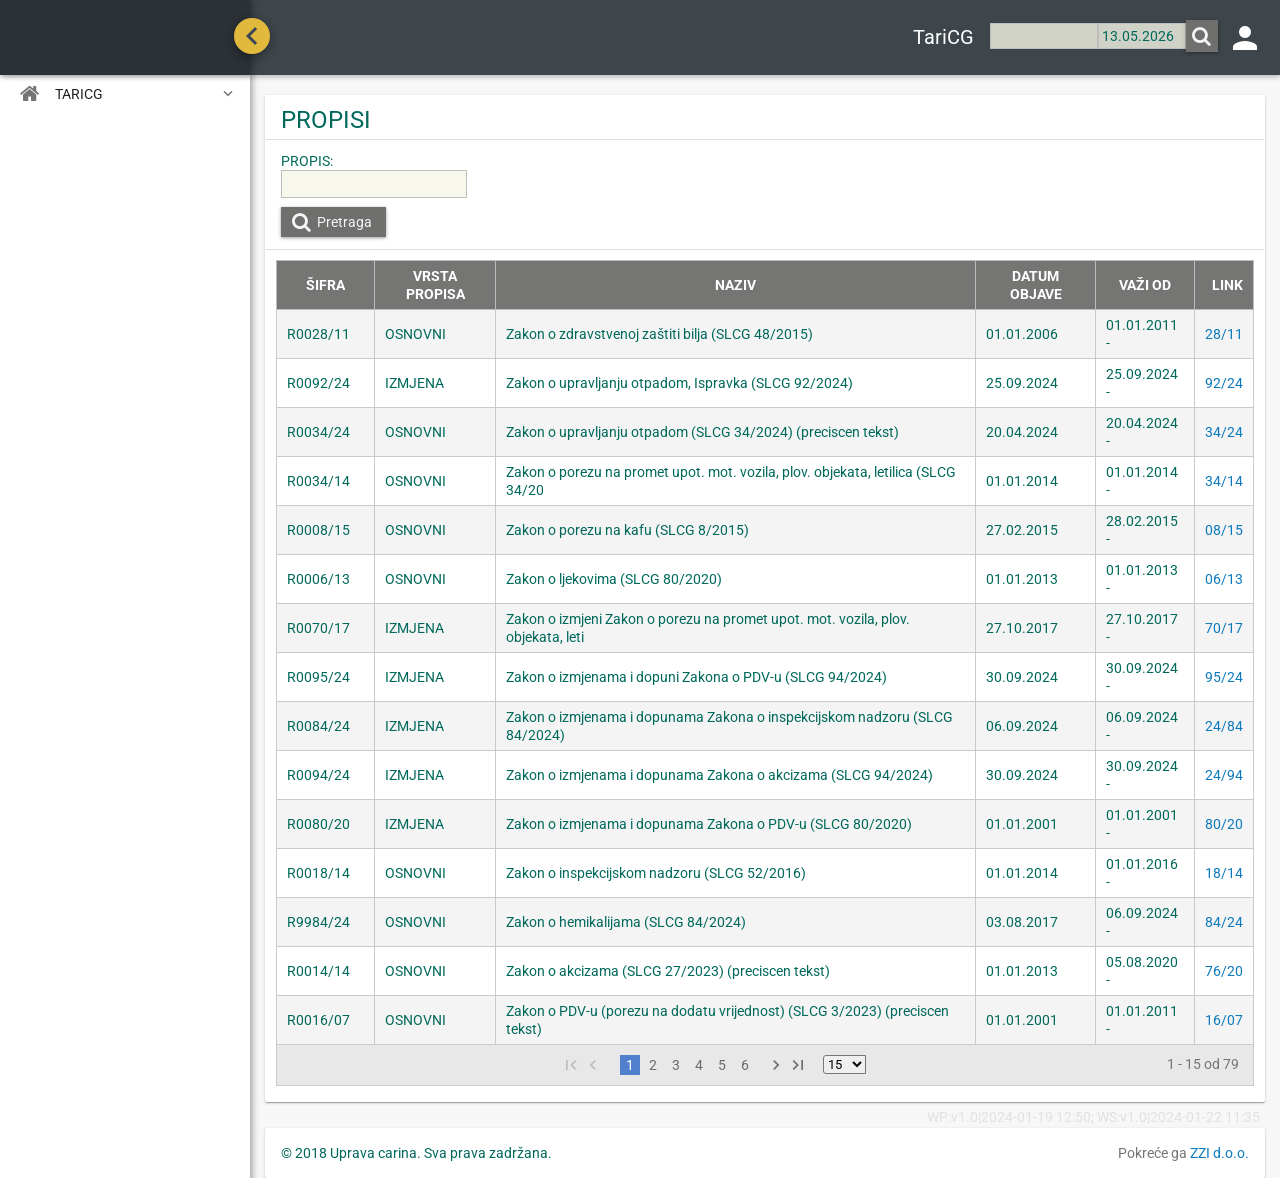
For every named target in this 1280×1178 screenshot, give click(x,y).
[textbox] (1044, 36)
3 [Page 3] (676, 1065)
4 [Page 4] (699, 1065)
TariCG (943, 37)
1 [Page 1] (630, 1065)
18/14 (1224, 873)
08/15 (1224, 530)
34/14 (1224, 481)
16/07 (1224, 1020)
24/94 (1224, 775)
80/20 (1224, 824)
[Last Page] (798, 1065)
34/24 (1224, 432)
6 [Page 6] (745, 1065)
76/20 (1224, 971)
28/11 (1224, 334)
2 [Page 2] (653, 1065)
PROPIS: (307, 161)
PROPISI (326, 120)
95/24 (1224, 677)
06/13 (1224, 579)
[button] (1202, 36)
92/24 (1224, 383)
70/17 (1224, 628)
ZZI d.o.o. (1219, 1153)
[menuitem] (125, 93)
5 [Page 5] (722, 1065)
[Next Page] (776, 1065)
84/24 (1224, 922)
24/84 (1224, 726)
